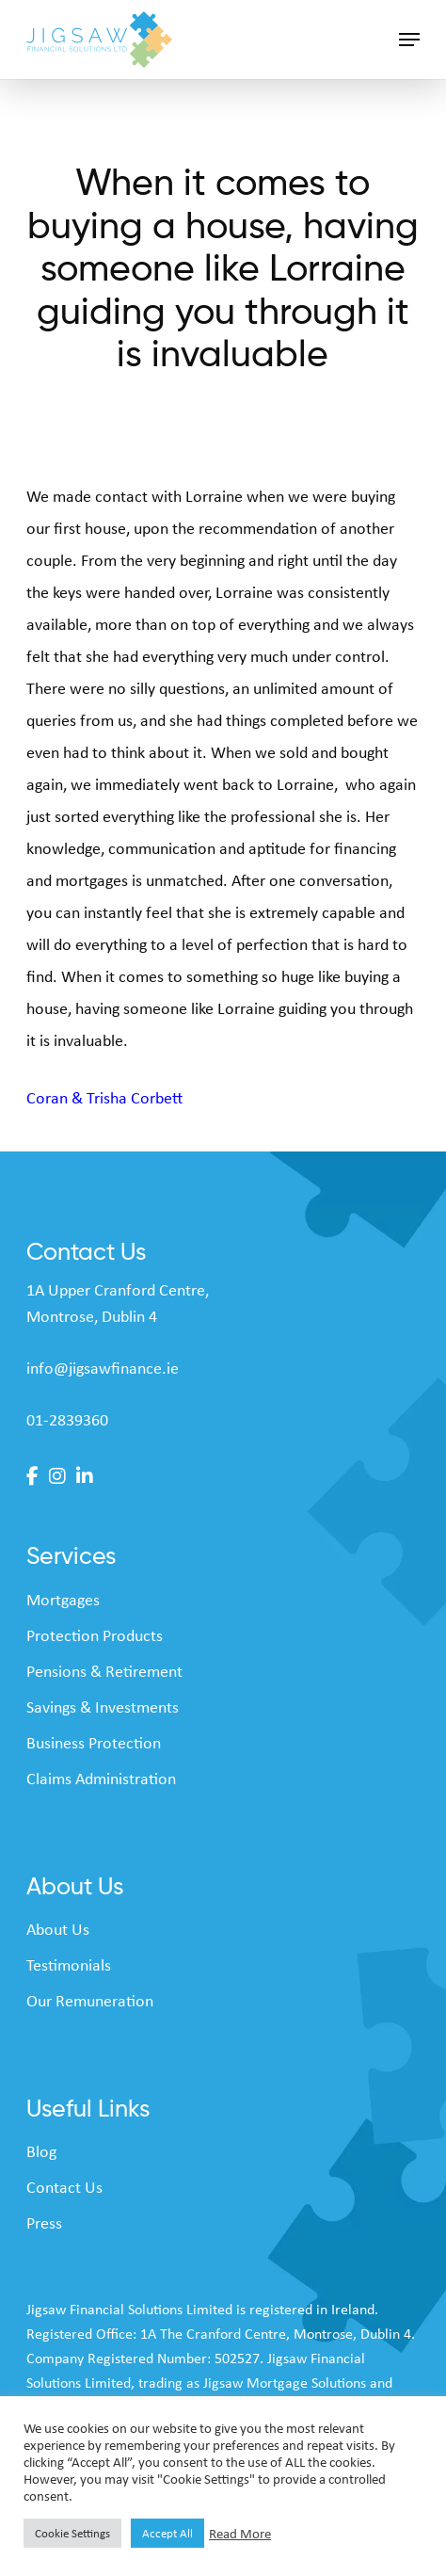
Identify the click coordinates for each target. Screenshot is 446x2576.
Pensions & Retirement (104, 1671)
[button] (409, 39)
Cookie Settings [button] (72, 2533)
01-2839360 (67, 1420)
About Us (57, 1929)
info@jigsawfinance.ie (102, 1368)
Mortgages (63, 1599)
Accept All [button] (167, 2533)
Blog (41, 2151)
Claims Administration (101, 1778)
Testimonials (68, 1965)
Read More (240, 2533)
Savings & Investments (102, 1707)
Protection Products (94, 1635)
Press (44, 2223)
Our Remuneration (89, 2000)
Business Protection (93, 1742)
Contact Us (64, 2187)
